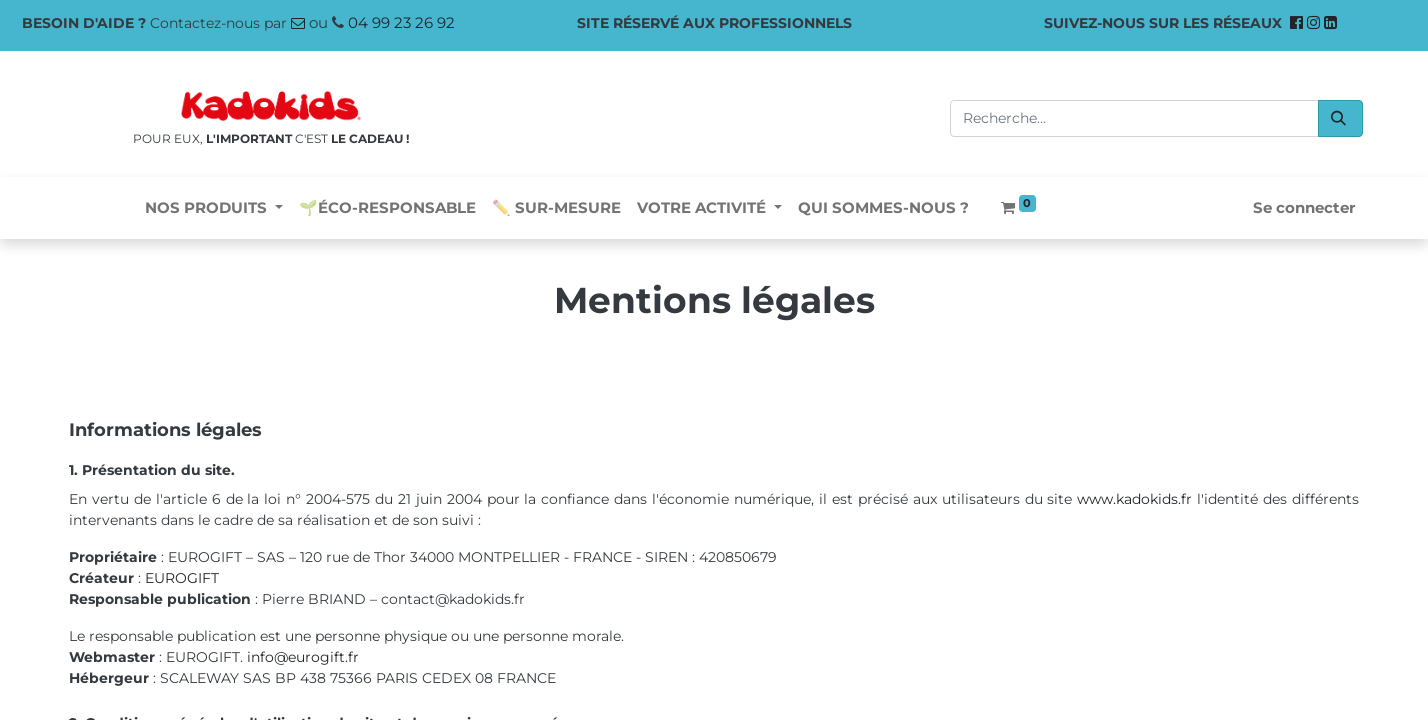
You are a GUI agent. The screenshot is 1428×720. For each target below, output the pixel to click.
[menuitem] (387, 208)
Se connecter (1304, 207)
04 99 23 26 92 (401, 22)
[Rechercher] (1340, 118)
